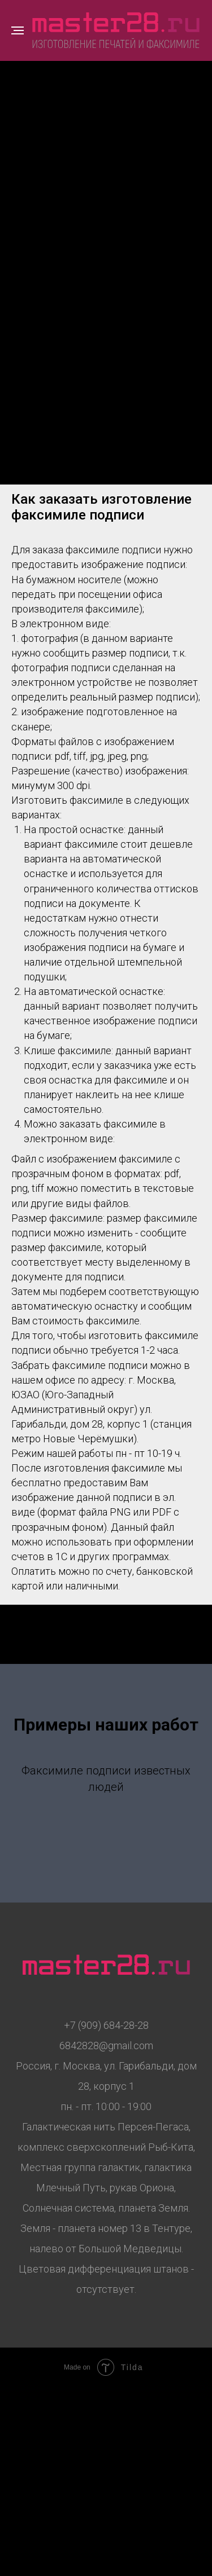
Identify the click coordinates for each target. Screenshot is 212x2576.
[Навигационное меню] (17, 30)
